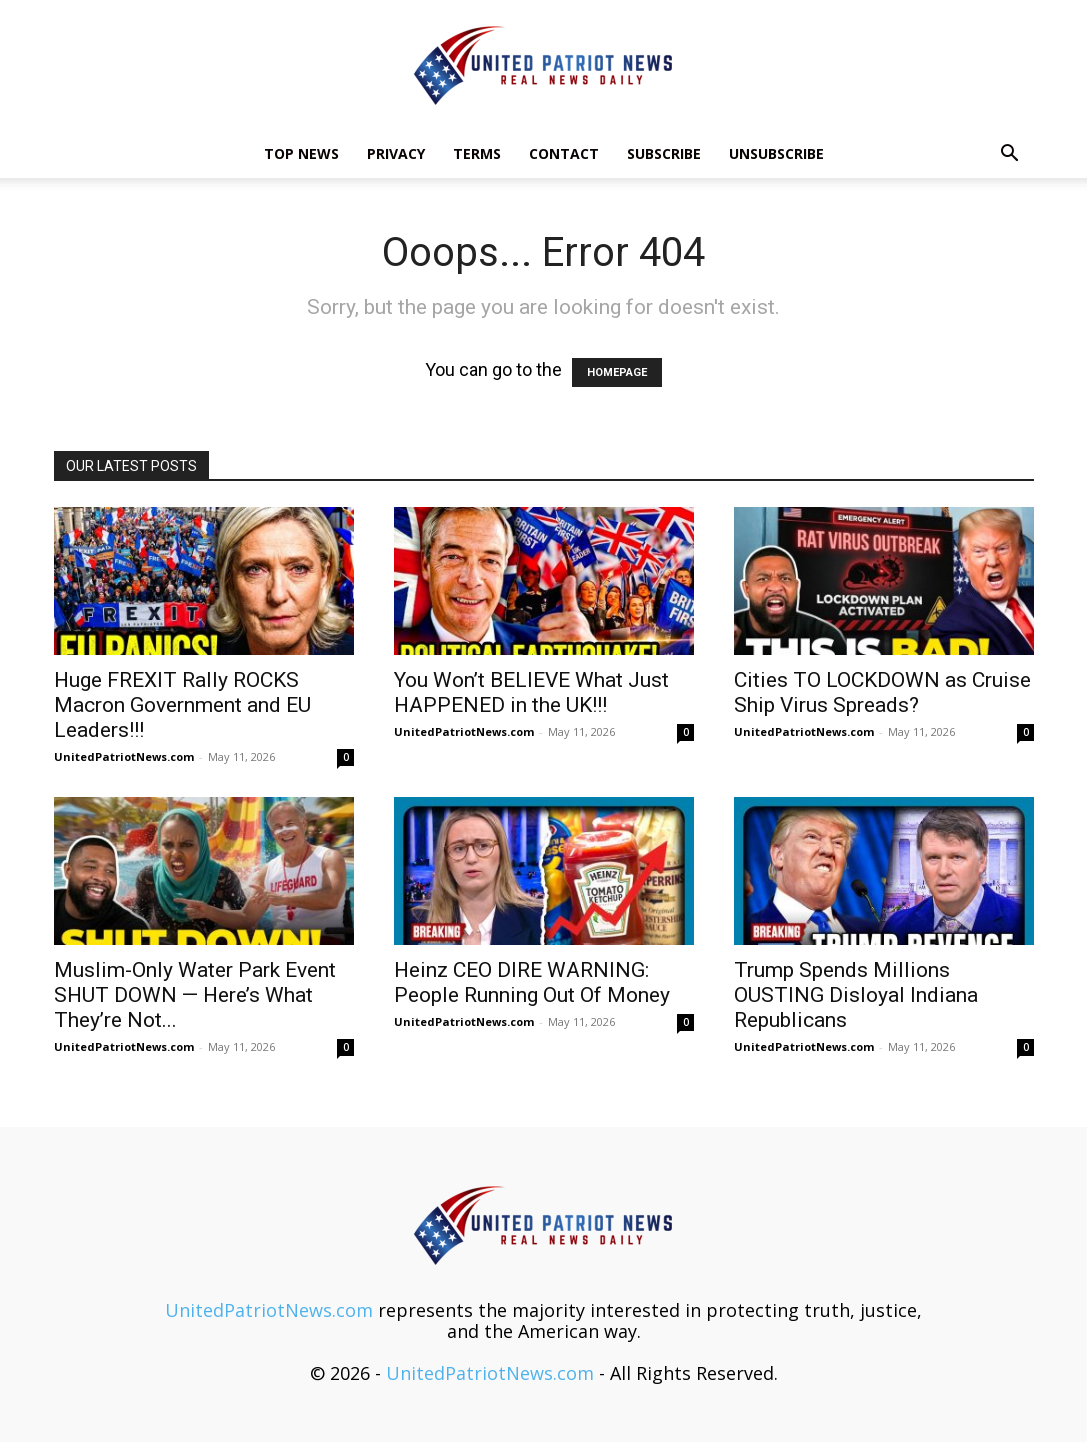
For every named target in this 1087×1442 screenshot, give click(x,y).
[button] (1010, 154)
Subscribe (664, 153)
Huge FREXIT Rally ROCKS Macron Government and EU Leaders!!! (182, 705)
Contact (564, 153)
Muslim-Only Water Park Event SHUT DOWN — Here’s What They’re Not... (195, 995)
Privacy (396, 153)
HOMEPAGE (617, 372)
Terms (477, 153)
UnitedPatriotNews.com (124, 756)
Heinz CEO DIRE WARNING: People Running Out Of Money (532, 982)
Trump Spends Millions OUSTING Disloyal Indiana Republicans (856, 995)
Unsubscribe (776, 153)
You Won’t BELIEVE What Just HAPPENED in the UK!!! (531, 692)
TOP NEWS (301, 153)
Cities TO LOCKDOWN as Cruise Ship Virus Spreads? (882, 692)
